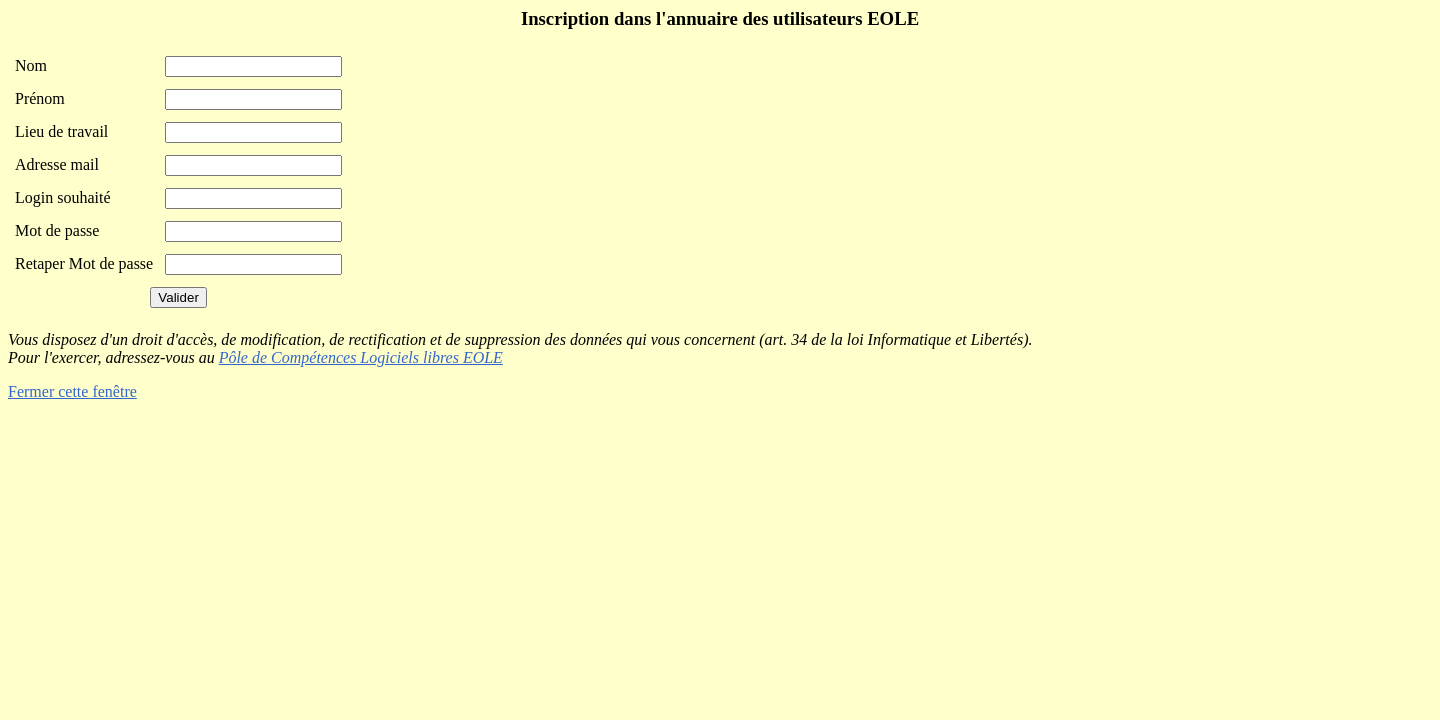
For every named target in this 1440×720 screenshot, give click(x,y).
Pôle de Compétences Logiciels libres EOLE (361, 357)
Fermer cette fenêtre (72, 391)
